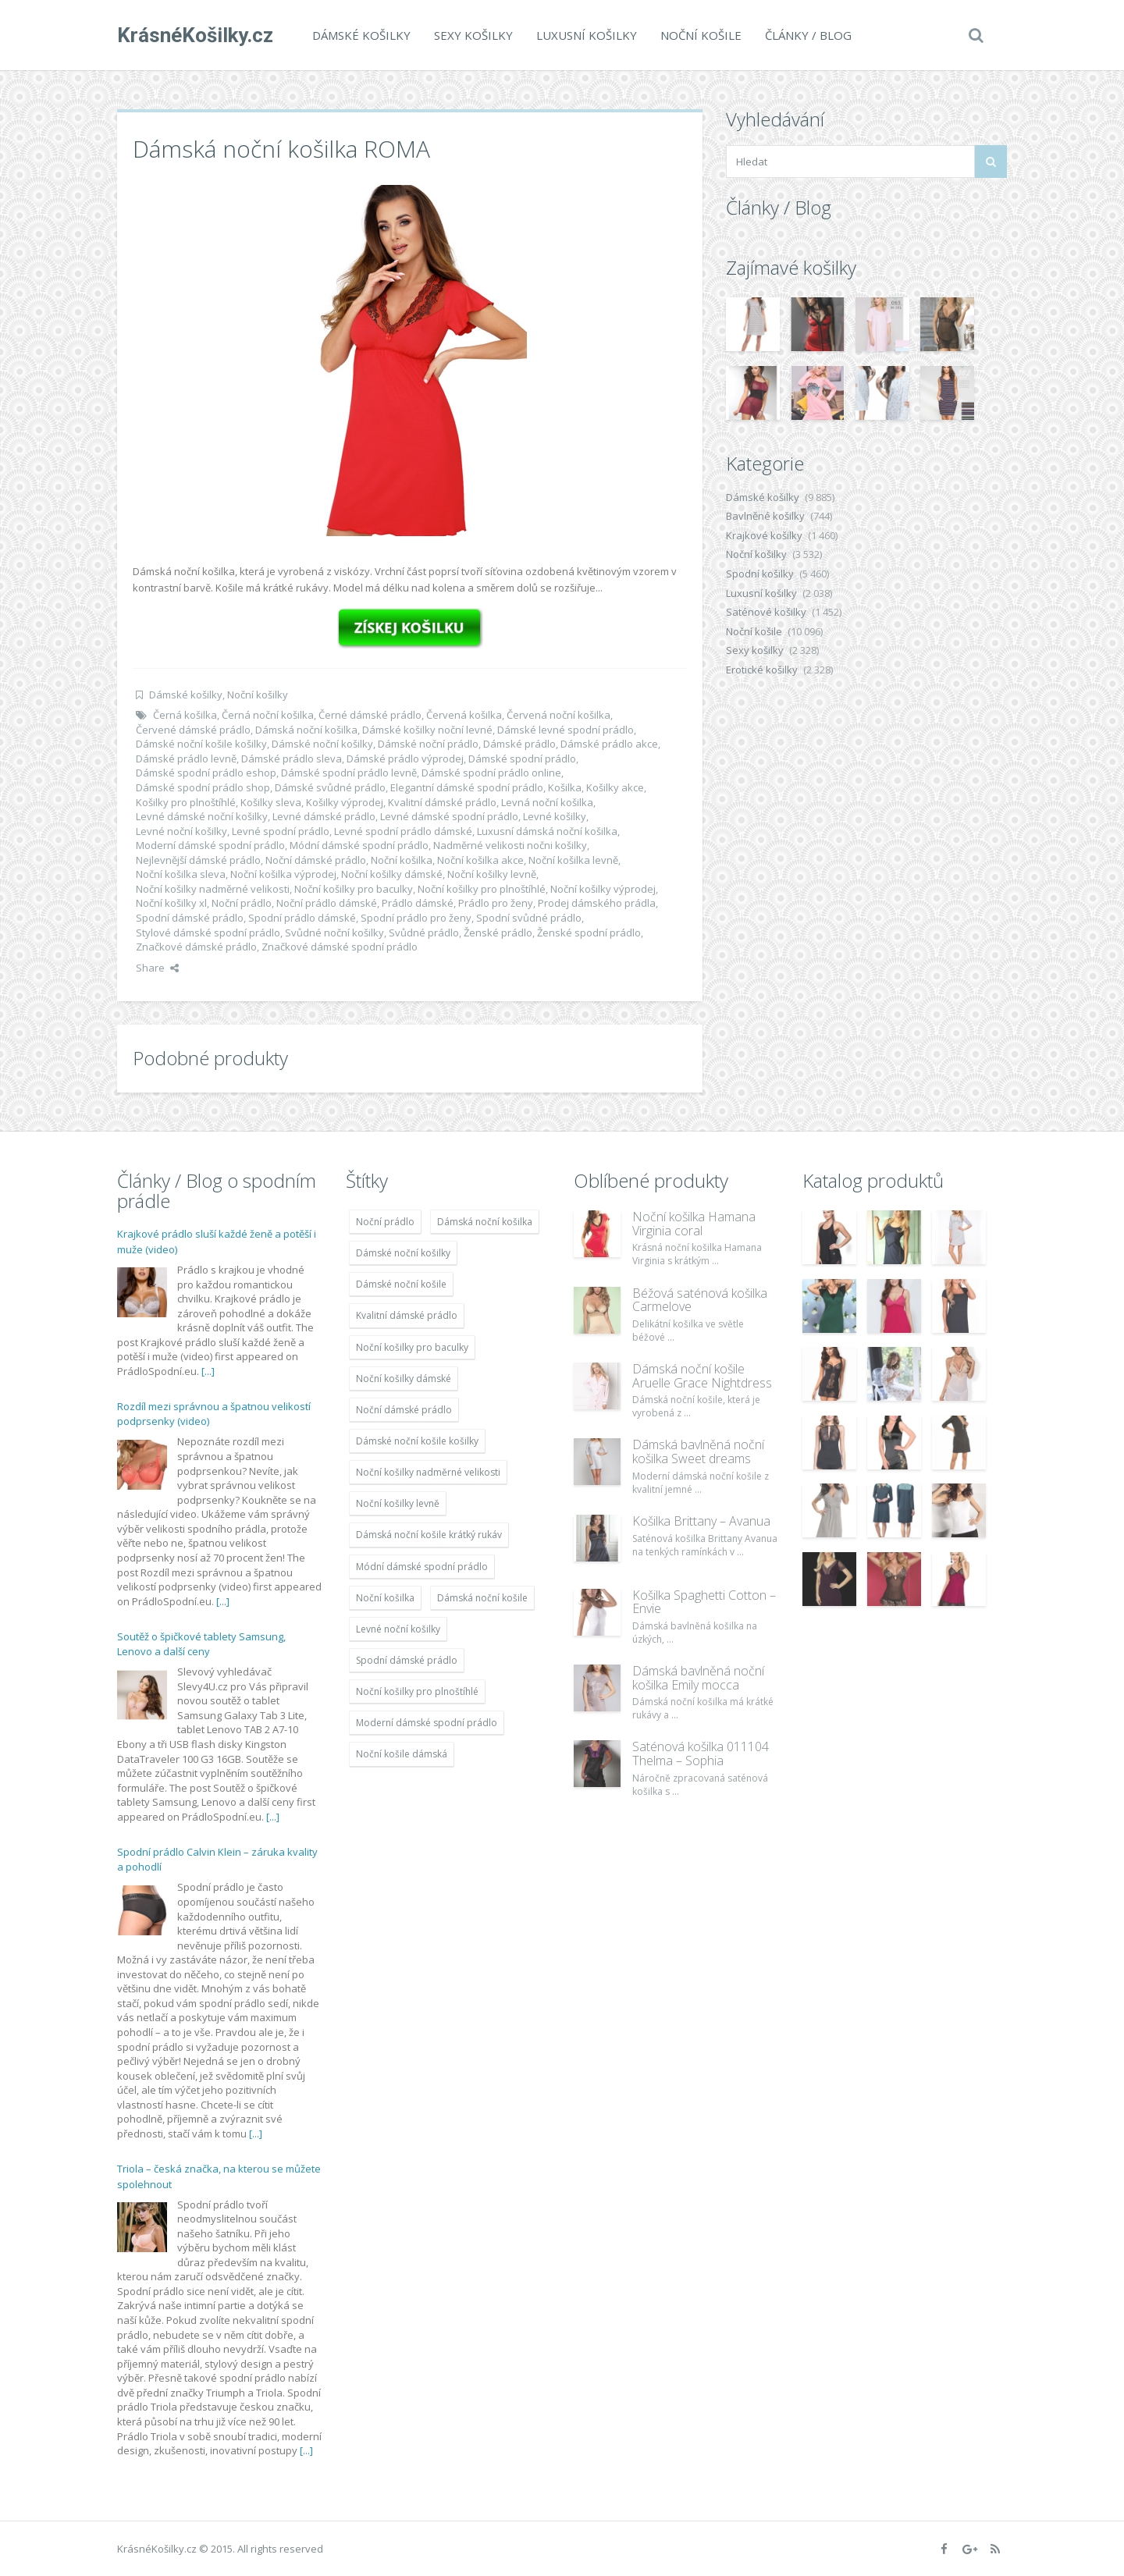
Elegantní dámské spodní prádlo (466, 787)
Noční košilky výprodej (603, 889)
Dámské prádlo (519, 744)
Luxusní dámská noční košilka (547, 831)
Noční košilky (257, 695)
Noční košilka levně (573, 860)
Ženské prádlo (498, 933)
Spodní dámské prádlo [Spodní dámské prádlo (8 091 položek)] (406, 1660)
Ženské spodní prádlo (589, 933)
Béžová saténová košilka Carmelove (699, 1300)
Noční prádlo (242, 903)
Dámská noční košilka (306, 730)
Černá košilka (185, 715)
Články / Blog (808, 35)
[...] (208, 1371)
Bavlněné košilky (765, 516)
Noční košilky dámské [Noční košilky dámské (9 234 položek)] (403, 1378)
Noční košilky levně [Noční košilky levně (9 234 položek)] (397, 1503)
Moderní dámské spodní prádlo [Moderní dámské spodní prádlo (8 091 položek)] (426, 1722)
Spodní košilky (760, 574)
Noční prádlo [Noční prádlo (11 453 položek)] (385, 1221)
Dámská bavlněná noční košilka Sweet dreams (698, 1451)
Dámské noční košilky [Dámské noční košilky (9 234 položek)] (403, 1253)
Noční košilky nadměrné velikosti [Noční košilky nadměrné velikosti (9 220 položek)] (428, 1472)
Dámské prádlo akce (609, 744)
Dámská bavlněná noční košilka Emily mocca (698, 1677)
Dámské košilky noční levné (427, 730)
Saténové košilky (766, 612)
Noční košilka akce (480, 860)
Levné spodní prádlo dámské (403, 831)
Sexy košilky (473, 35)
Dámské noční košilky (322, 744)
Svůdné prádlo (424, 933)
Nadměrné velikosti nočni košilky (510, 845)
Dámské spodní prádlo (522, 758)
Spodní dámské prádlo (190, 918)
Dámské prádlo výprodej (405, 758)
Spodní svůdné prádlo (529, 918)
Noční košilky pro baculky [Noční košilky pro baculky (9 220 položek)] (412, 1347)
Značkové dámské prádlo (196, 947)
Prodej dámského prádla (597, 903)
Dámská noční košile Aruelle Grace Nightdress (702, 1375)
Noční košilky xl (171, 903)
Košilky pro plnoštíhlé (186, 802)
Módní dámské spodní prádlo (359, 845)
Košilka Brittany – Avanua (701, 1521)
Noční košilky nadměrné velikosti (213, 889)
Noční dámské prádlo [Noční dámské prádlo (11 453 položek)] (404, 1409)
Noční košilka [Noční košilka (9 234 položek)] (385, 1597)
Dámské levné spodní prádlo (565, 730)
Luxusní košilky (586, 35)
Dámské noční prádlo (428, 744)
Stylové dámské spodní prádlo (208, 933)
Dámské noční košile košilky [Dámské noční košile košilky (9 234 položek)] (417, 1441)
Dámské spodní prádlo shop (203, 787)
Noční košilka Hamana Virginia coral (694, 1223)
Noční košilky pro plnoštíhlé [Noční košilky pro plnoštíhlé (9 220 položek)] (417, 1691)
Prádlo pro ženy (495, 903)
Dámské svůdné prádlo (330, 787)
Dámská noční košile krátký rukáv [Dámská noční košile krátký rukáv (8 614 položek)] (429, 1534)
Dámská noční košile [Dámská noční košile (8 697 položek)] (482, 1597)
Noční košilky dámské (392, 874)
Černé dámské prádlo (370, 715)
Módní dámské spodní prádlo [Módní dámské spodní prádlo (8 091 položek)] (422, 1566)
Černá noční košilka (268, 715)
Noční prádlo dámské (326, 903)
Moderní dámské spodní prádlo (210, 845)
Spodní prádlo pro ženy (416, 918)
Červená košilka (464, 715)
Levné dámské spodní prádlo (449, 816)
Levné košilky (554, 816)
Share (157, 968)
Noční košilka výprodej (283, 874)
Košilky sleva (270, 802)
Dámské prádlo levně (186, 758)
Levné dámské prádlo (323, 816)
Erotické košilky (762, 670)
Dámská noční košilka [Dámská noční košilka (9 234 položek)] (484, 1221)
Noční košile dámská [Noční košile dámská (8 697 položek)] (401, 1754)
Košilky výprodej (344, 802)
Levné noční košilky (181, 831)
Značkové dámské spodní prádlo (339, 947)
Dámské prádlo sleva (291, 758)
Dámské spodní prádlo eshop (206, 773)
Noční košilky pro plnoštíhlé (482, 889)
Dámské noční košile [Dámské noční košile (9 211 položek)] (401, 1284)
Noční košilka (401, 860)
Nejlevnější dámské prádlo (198, 860)
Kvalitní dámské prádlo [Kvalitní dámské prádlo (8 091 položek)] (406, 1315)
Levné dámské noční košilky (202, 816)
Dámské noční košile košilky (201, 744)
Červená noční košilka (558, 715)
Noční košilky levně (491, 874)
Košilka (565, 787)
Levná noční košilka (547, 802)
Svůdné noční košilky (334, 933)
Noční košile (701, 35)
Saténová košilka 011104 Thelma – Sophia (700, 1753)
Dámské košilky (361, 35)
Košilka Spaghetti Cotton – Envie (704, 1602)
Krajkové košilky (764, 535)
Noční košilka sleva (181, 874)
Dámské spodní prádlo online (491, 773)
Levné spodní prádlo (280, 831)
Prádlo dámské (418, 903)
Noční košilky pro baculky (353, 889)
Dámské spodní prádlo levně (349, 773)
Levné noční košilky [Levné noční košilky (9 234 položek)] (398, 1629)
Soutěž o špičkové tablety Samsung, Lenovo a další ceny (201, 1644)
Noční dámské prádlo (315, 860)
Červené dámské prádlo (193, 730)
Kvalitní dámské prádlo (442, 802)
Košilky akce (615, 787)
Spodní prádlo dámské (302, 918)
